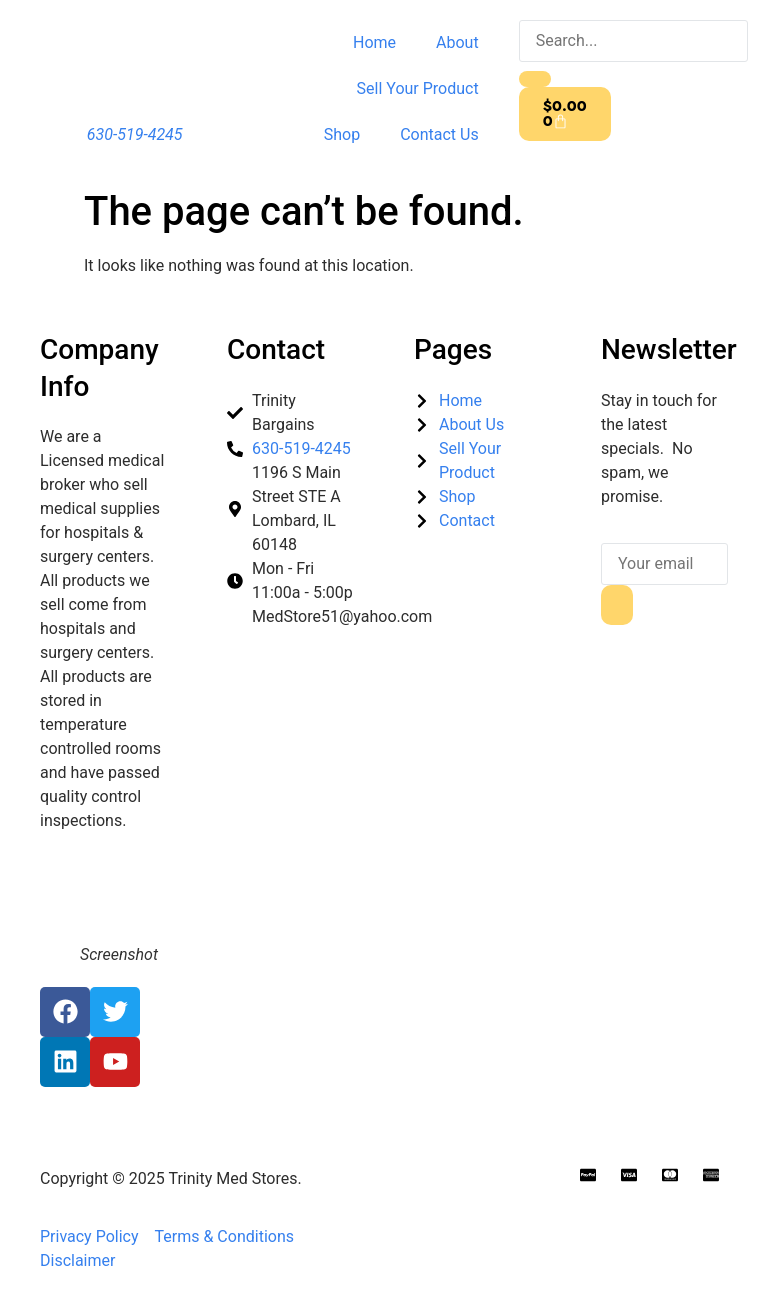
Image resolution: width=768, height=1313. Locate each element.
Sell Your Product (418, 88)
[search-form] (633, 41)
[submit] (617, 605)
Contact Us (439, 134)
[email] (664, 564)
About (457, 42)
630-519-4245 (135, 134)
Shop (342, 134)
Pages (453, 349)
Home (374, 42)
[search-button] (535, 79)
